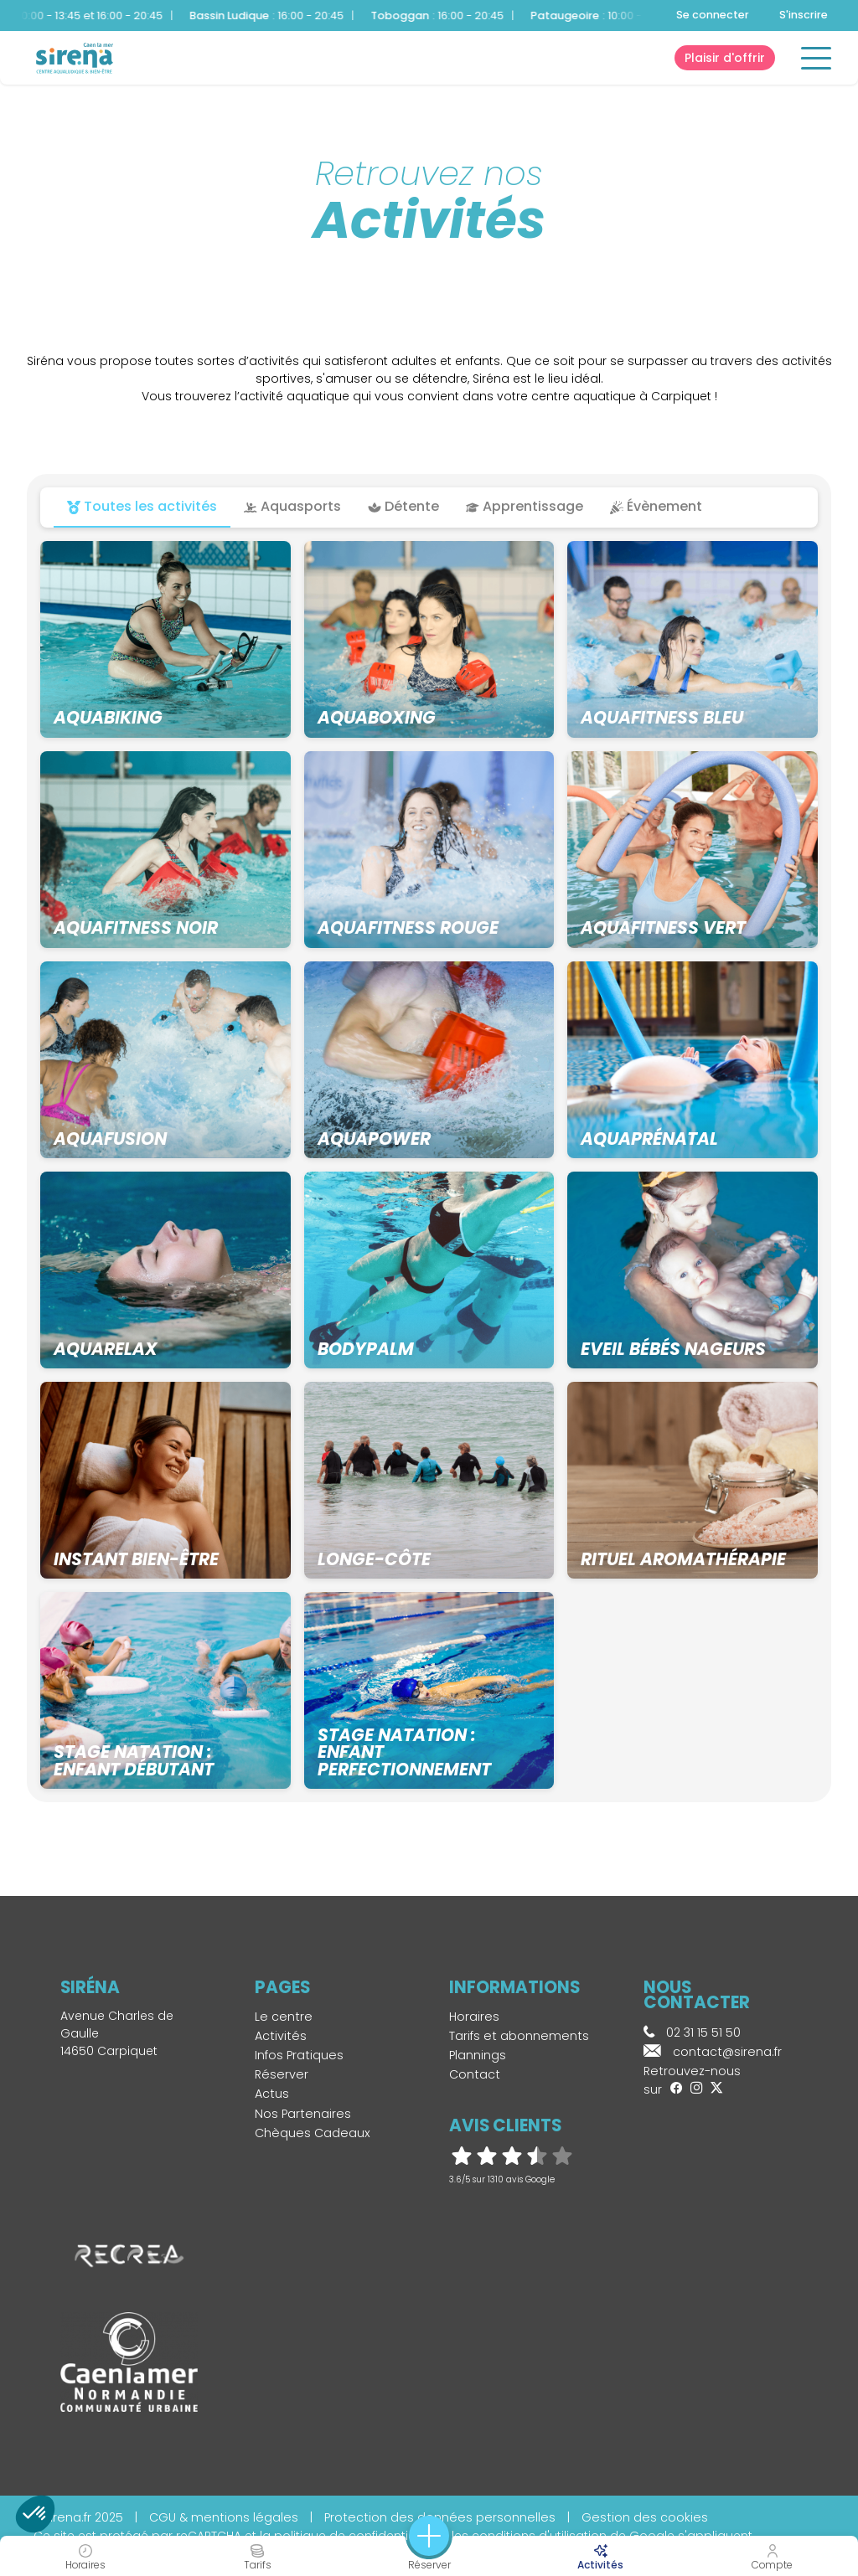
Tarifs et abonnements (519, 2035)
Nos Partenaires (303, 2113)
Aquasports (292, 506)
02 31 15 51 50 (692, 2032)
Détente (403, 506)
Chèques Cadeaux (312, 2133)
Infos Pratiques (299, 2055)
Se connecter (712, 15)
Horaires (474, 2016)
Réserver (281, 2074)
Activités (281, 2035)
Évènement (656, 506)
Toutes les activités (142, 506)
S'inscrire (803, 15)
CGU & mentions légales (223, 2517)
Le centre (284, 2016)
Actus (272, 2093)
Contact (474, 2074)
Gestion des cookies (644, 2517)
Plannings (477, 2055)
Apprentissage (524, 506)
